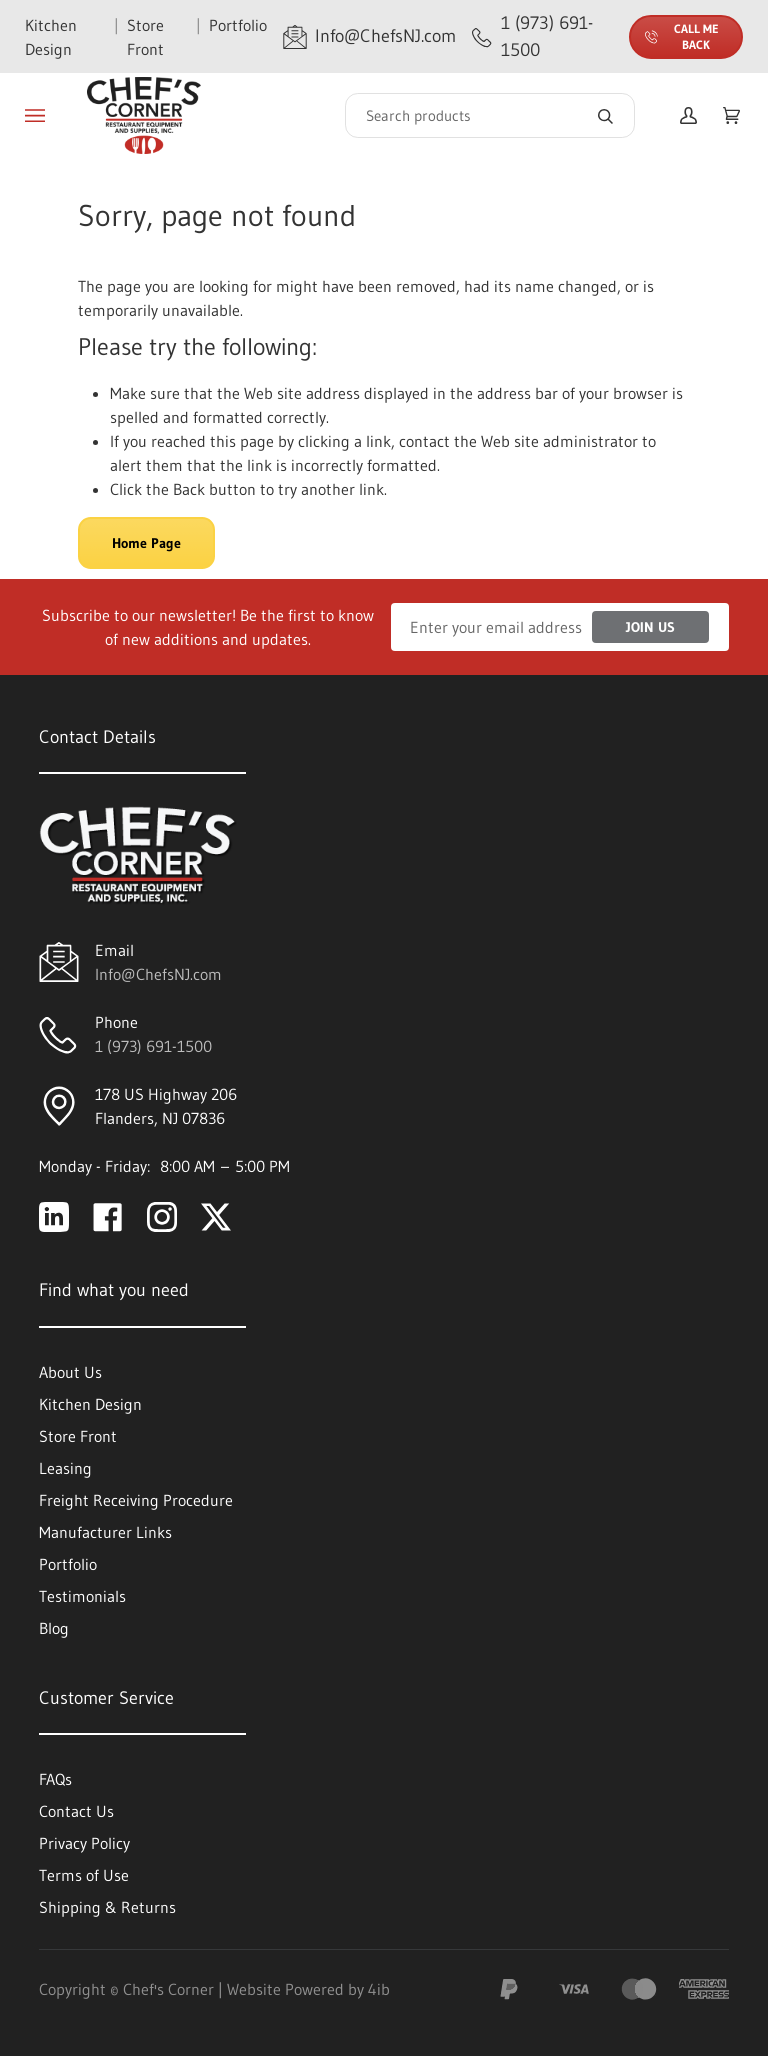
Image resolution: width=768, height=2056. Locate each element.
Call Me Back (682, 36)
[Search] (490, 115)
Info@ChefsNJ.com (158, 974)
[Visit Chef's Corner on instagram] (162, 1217)
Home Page (146, 543)
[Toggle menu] (35, 116)
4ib (379, 1989)
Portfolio (238, 25)
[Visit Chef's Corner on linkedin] (54, 1217)
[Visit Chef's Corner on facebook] (108, 1217)
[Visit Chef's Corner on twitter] (216, 1217)
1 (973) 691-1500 (153, 1046)
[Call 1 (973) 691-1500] (542, 36)
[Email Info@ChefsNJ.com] (369, 36)
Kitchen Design (51, 37)
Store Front (145, 37)
